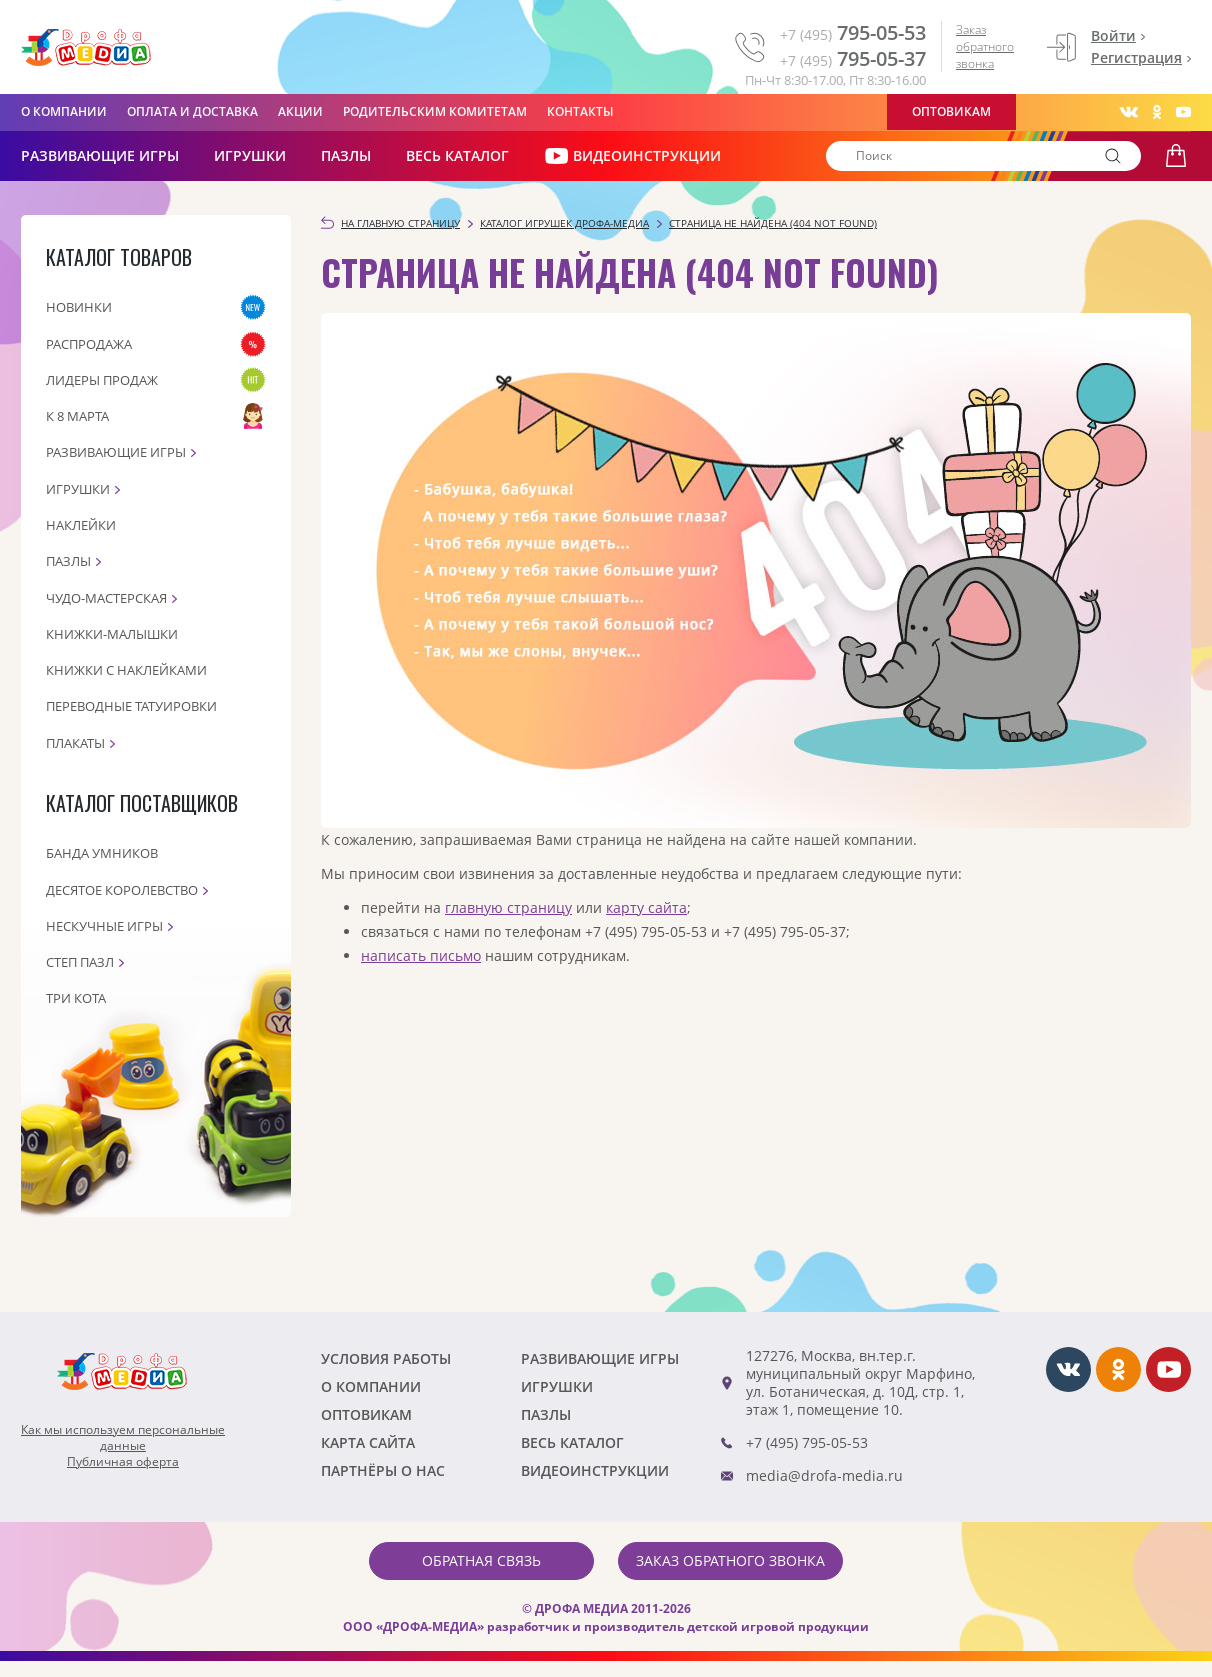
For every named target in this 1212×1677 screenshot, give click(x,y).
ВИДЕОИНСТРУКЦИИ (632, 156)
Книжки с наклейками (126, 670)
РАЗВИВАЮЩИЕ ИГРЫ (100, 155)
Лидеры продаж (102, 380)
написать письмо (421, 955)
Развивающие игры (116, 452)
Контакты (580, 111)
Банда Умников (102, 853)
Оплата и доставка (192, 111)
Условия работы (386, 1358)
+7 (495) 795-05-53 (807, 1442)
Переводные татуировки (131, 706)
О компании (64, 111)
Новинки (79, 307)
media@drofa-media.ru (824, 1475)
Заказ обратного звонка (985, 46)
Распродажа (89, 344)
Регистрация (1136, 57)
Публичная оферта (123, 1462)
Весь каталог (457, 155)
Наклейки (81, 525)
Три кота (76, 998)
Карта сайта (368, 1442)
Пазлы (346, 155)
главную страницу (508, 907)
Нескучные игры (104, 926)
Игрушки (250, 155)
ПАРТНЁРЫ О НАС (383, 1470)
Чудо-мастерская (106, 598)
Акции (300, 111)
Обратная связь (481, 1560)
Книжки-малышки (112, 634)
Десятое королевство (122, 890)
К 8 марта (77, 416)
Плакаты (75, 743)
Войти (1113, 35)
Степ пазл (80, 962)
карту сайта (646, 907)
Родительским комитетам (435, 111)
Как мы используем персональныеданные (123, 1438)
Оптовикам (951, 111)
